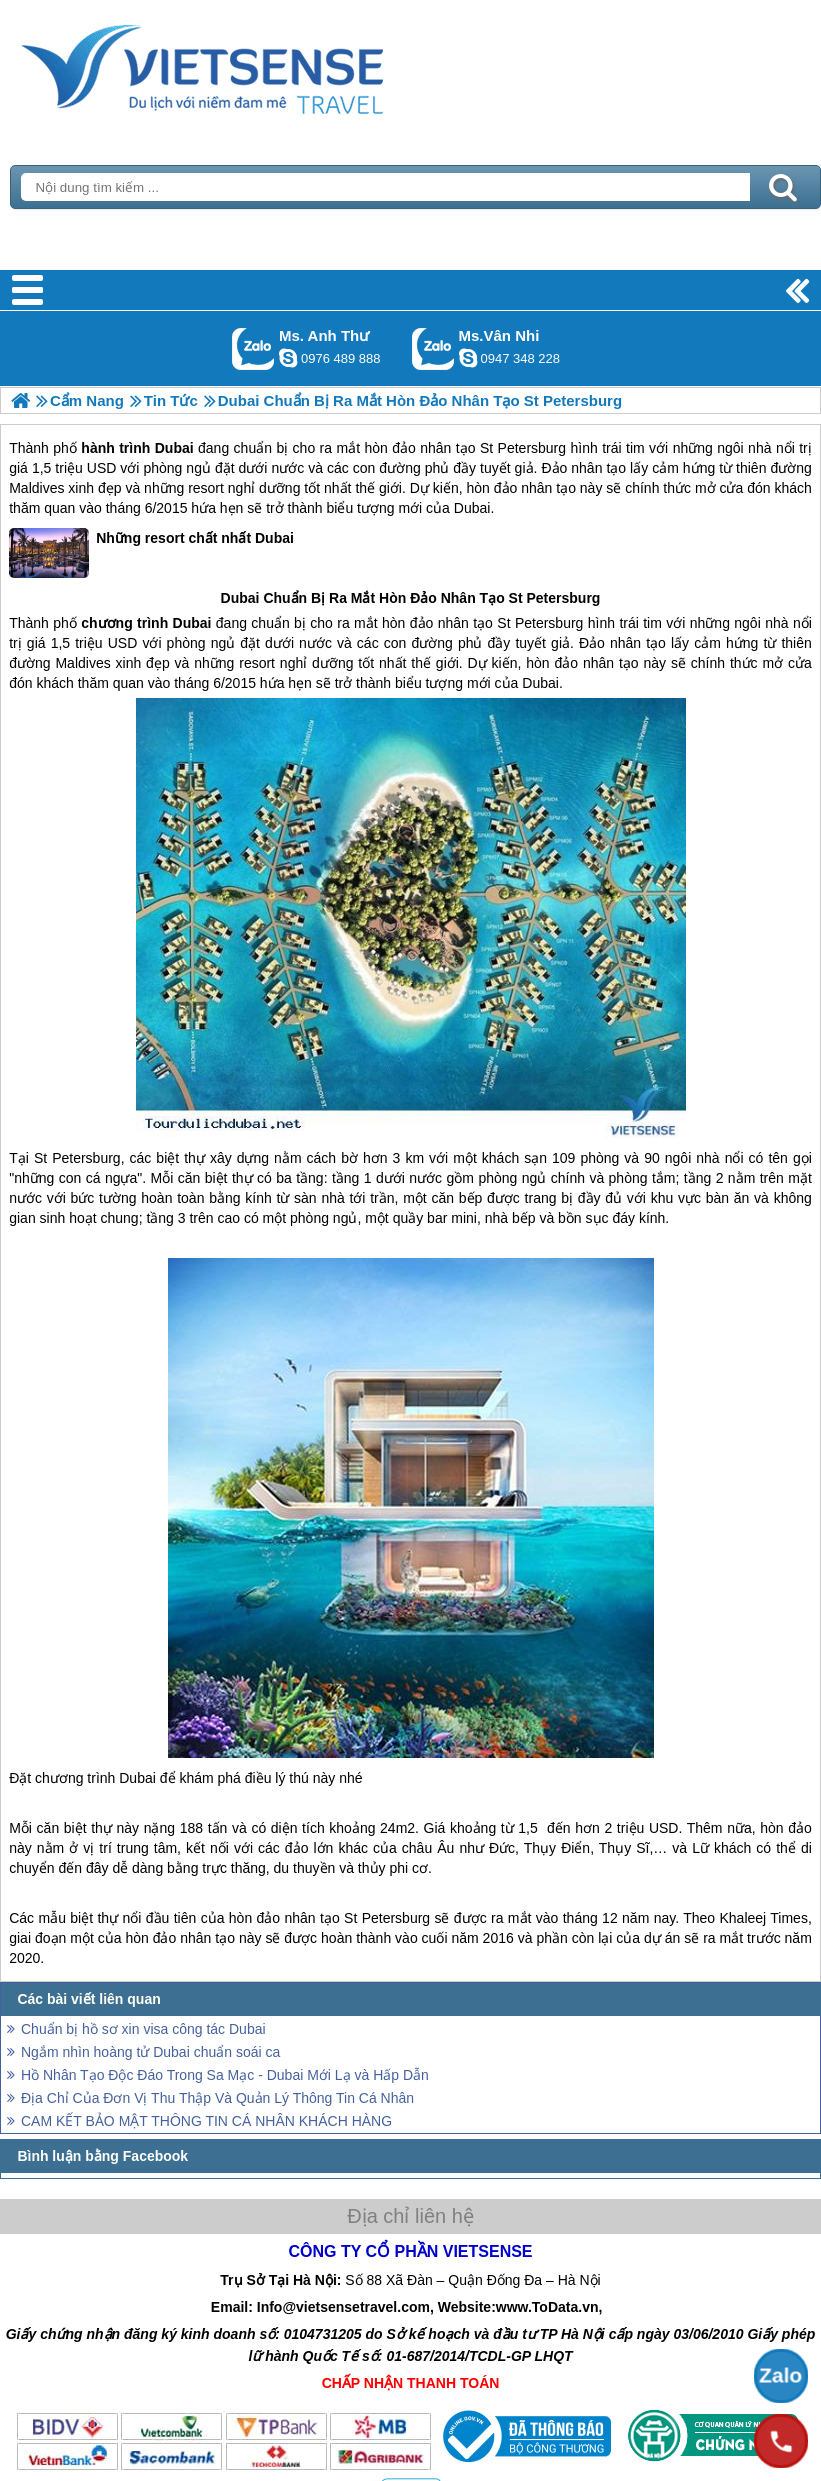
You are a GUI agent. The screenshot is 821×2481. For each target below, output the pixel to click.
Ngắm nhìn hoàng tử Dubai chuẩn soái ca (150, 2052)
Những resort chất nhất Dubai (151, 553)
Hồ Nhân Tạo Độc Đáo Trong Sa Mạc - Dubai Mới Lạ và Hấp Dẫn (225, 2075)
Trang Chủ (252, 65)
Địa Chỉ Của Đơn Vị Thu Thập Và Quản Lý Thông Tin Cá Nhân (217, 2098)
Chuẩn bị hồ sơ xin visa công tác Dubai (143, 2029)
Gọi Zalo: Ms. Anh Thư (253, 348)
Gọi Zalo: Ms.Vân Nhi (433, 348)
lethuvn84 (288, 358)
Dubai (174, 448)
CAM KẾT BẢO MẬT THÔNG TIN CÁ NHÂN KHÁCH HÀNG (206, 2121)
